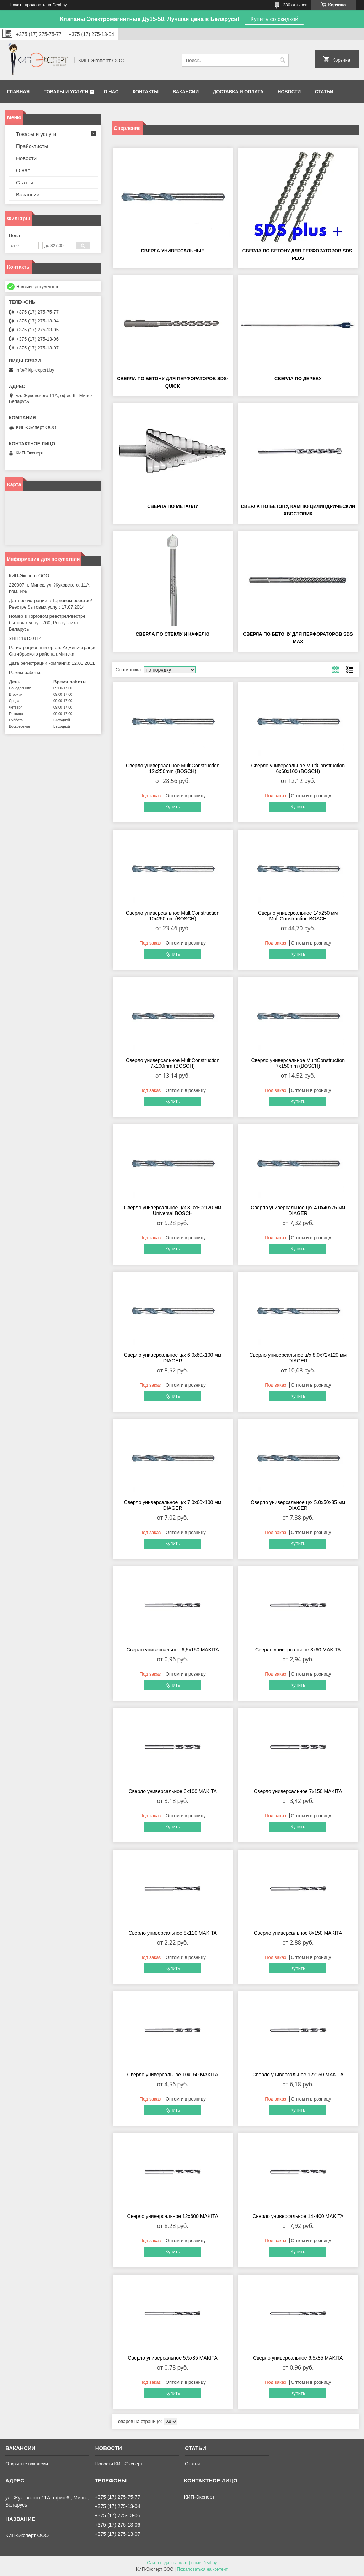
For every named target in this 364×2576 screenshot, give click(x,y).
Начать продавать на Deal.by (38, 4)
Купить (172, 806)
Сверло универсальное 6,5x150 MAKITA (173, 1649)
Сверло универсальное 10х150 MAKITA (172, 2074)
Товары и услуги (66, 91)
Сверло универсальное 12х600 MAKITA (172, 2216)
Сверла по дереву (298, 378)
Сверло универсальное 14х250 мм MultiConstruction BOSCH (298, 915)
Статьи (324, 91)
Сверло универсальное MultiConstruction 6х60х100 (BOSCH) (298, 768)
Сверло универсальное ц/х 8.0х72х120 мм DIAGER (298, 1357)
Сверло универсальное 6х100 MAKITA (172, 1791)
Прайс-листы (32, 146)
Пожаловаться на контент (202, 2569)
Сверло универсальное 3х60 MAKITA (298, 1649)
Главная (18, 91)
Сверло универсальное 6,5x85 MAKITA (298, 2358)
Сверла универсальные (172, 250)
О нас (111, 91)
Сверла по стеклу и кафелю (172, 634)
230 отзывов (295, 4)
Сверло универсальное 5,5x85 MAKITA (172, 2358)
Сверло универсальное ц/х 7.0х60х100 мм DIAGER (172, 1505)
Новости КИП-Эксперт (119, 2463)
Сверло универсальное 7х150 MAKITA (298, 1791)
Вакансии (186, 91)
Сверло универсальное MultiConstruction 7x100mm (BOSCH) (172, 1063)
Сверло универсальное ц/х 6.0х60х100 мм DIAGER (172, 1357)
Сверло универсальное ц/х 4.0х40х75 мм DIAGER (298, 1210)
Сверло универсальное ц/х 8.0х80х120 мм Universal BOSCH (172, 1210)
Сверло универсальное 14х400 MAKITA (297, 2216)
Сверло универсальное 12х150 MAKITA (297, 2074)
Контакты (146, 91)
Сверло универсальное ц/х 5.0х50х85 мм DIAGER (298, 1505)
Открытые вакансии (26, 2463)
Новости (289, 91)
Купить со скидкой (274, 19)
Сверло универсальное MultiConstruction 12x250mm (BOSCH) (172, 768)
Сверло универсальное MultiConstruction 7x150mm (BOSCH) (298, 1063)
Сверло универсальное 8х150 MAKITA (298, 1933)
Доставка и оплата (238, 91)
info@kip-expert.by (35, 370)
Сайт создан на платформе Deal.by (182, 2562)
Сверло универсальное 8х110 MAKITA (172, 1933)
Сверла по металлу (172, 506)
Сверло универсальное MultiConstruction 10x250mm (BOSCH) (172, 915)
